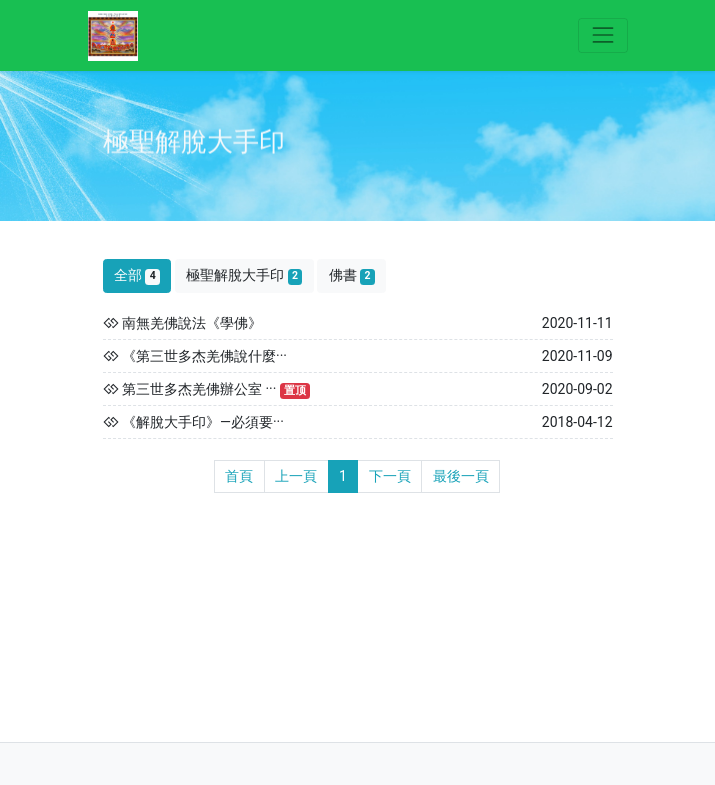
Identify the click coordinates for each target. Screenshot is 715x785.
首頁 (239, 476)
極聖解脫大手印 (244, 275)
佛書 (352, 275)
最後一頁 (461, 476)
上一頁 (296, 476)
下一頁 (390, 476)
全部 (137, 275)
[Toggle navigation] (602, 35)
